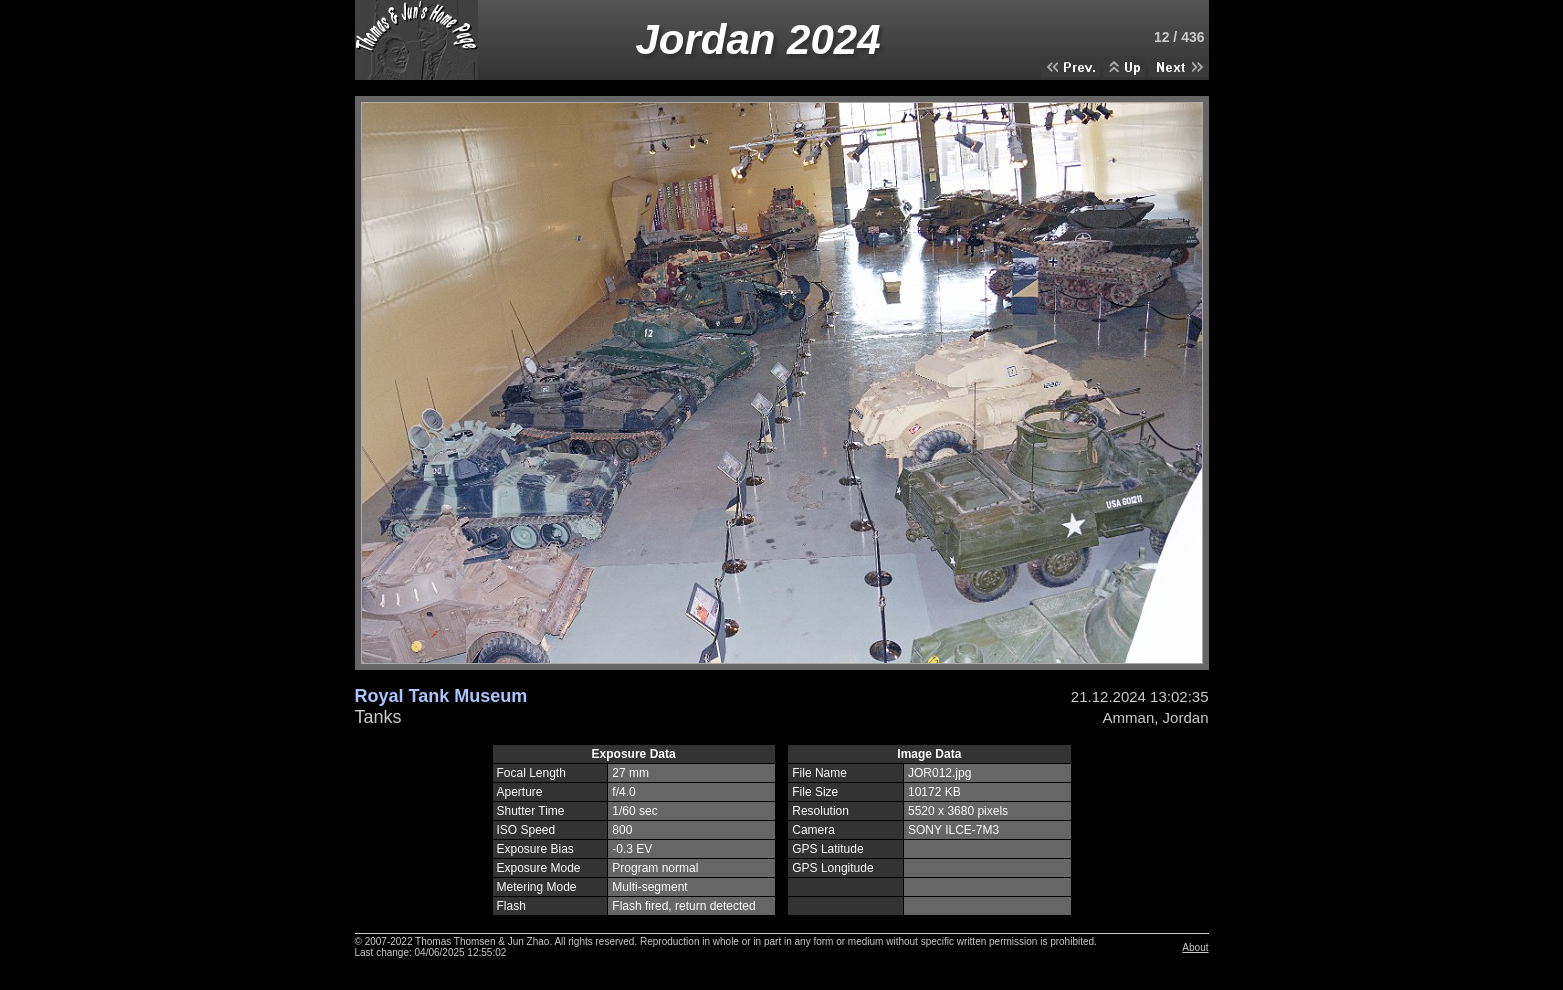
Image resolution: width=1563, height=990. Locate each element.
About (1195, 947)
